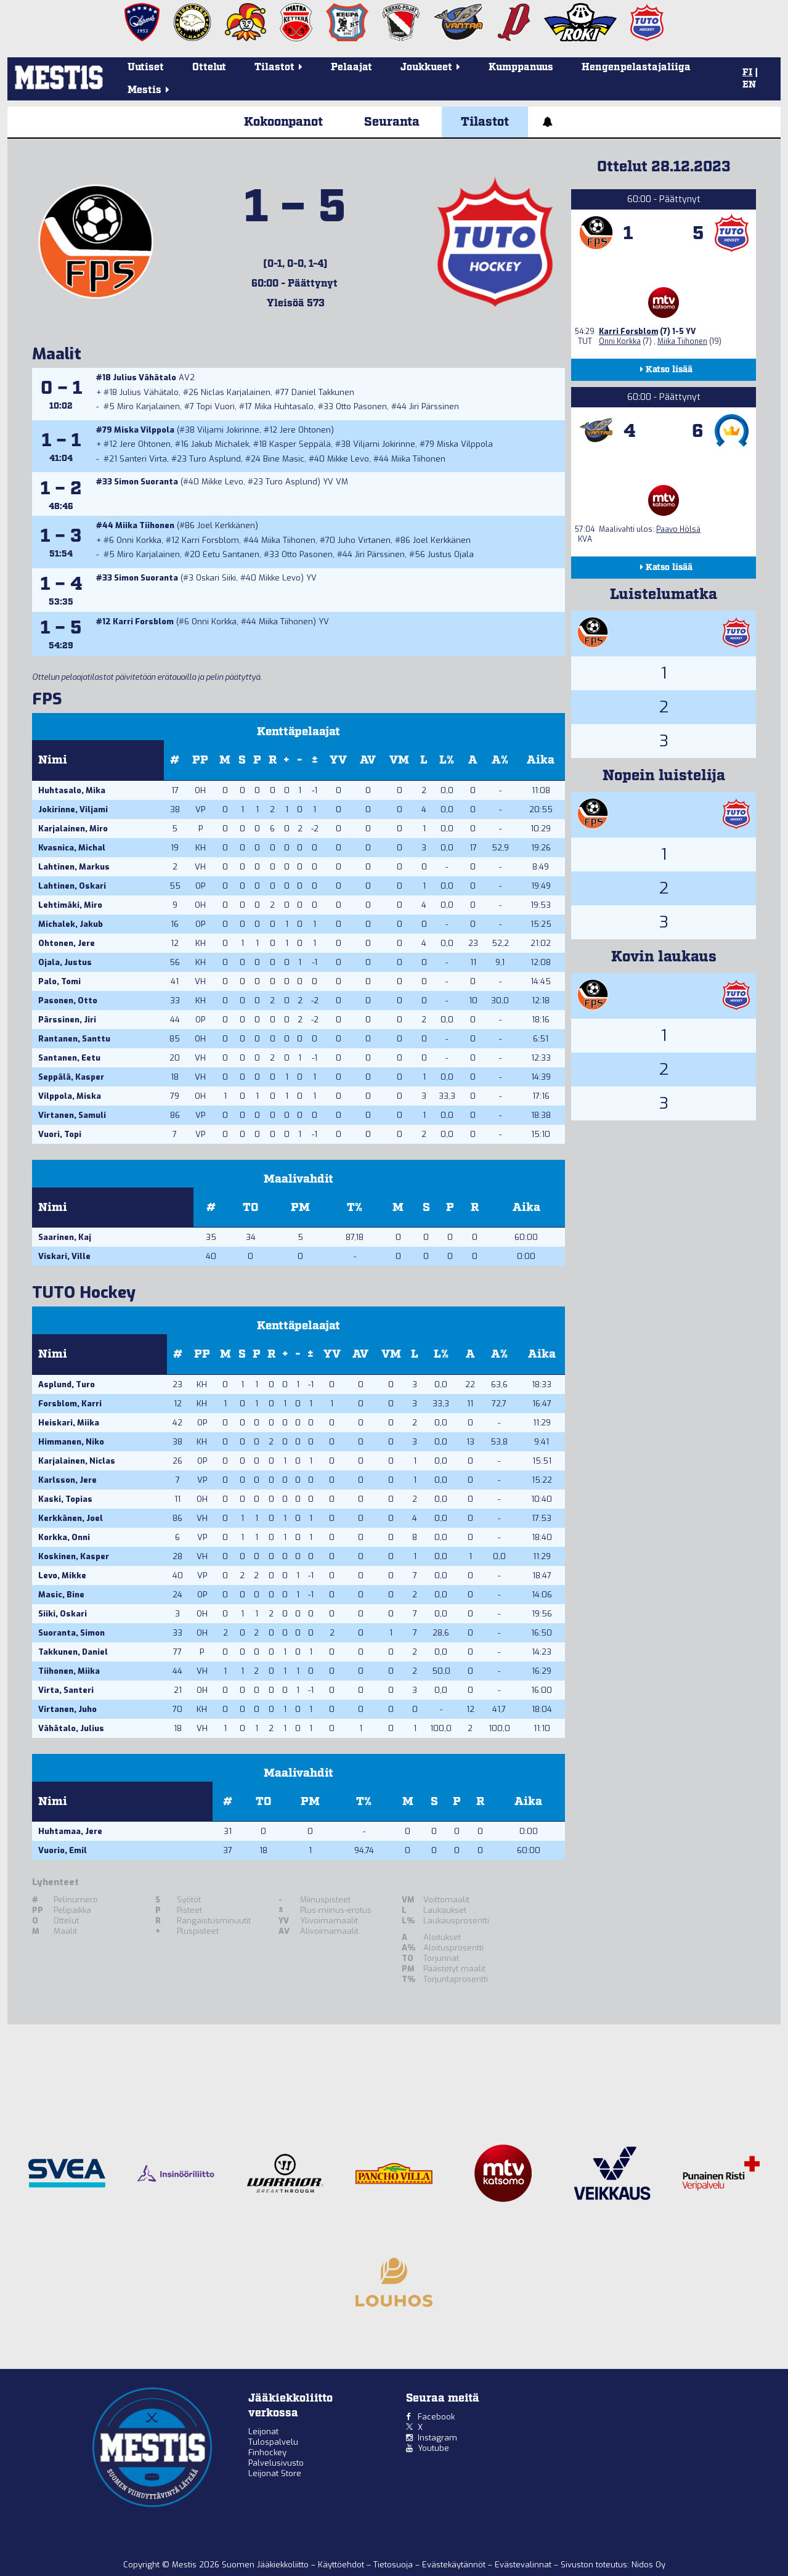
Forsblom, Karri (70, 1403)
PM (300, 1207)
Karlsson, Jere (67, 1480)
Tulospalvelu (273, 2442)
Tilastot (485, 122)
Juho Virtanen (364, 540)
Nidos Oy (648, 2564)
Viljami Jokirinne (228, 430)
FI (747, 73)
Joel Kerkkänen (226, 525)
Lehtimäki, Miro (70, 905)
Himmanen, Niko (71, 1442)
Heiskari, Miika (68, 1422)
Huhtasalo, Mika (71, 790)
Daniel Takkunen (322, 392)
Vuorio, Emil (62, 1850)
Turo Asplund (215, 459)
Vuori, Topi (59, 1134)
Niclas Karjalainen (235, 392)
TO (250, 1207)
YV (338, 760)
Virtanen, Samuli (72, 1115)
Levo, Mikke (62, 1575)
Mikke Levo (348, 459)
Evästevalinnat (523, 2564)
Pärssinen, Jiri (67, 1019)
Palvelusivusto (276, 2463)
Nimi (52, 760)
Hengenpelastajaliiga (636, 67)
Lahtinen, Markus (74, 867)
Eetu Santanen (231, 554)
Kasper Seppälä (300, 444)
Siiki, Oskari (62, 1613)
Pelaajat (351, 67)
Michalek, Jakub (70, 924)
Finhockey (267, 2452)
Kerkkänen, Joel (70, 1518)
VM (399, 760)
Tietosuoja (394, 2564)
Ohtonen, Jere (66, 943)
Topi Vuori (216, 406)
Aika (540, 760)
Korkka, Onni (64, 1537)
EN (749, 85)
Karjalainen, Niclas (76, 1461)
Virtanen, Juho (67, 1709)
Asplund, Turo (66, 1384)
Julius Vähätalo (144, 377)
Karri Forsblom (210, 540)
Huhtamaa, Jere (70, 1831)
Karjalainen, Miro (73, 828)
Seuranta (392, 122)
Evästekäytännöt (455, 2564)
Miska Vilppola (144, 430)
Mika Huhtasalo (284, 406)
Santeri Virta (143, 459)
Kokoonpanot (283, 122)
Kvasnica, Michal (71, 847)
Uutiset (146, 67)
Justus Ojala (451, 554)
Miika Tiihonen (418, 459)
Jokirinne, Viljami (73, 809)
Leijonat (263, 2431)
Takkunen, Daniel (73, 1652)
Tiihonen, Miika (69, 1671)
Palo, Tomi (59, 981)
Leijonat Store (274, 2473)
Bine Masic (283, 459)
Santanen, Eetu (69, 1058)
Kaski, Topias (65, 1499)
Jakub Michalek (220, 444)
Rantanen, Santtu (74, 1038)
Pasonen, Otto (67, 1000)
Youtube (433, 2448)
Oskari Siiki (216, 578)
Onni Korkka (138, 540)
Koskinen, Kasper (73, 1556)
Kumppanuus (521, 67)
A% (500, 760)
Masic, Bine (61, 1594)
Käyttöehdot (342, 2564)
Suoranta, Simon (71, 1633)
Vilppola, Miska (69, 1096)
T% (354, 1207)
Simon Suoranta (146, 481)
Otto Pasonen (361, 406)
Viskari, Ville (64, 1256)
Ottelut (209, 67)
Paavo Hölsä (678, 529)
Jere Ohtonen (305, 430)
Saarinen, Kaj (64, 1237)
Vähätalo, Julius (71, 1728)
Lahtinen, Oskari (72, 886)
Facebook (436, 2416)
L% (446, 760)
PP (200, 760)
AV (368, 760)
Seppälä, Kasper (71, 1077)
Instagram (437, 2437)
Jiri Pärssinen (434, 406)
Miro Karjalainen (148, 406)
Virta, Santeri (66, 1690)
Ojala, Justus (65, 962)
